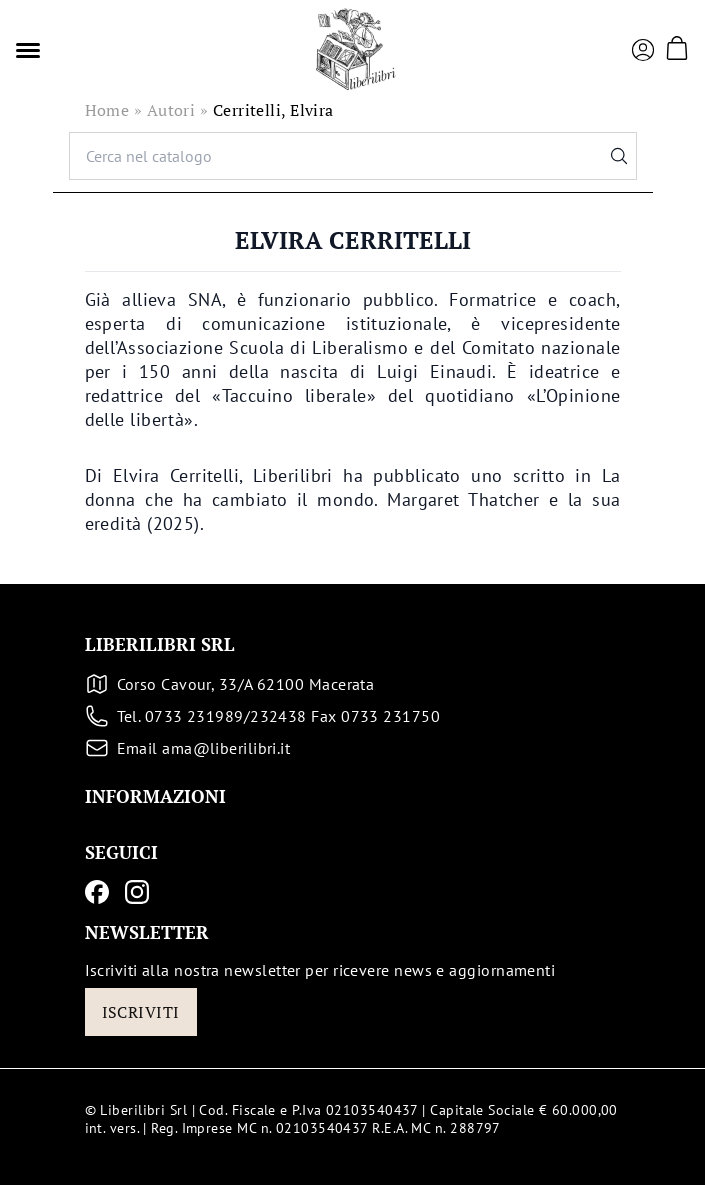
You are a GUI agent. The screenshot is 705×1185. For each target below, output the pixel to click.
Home (107, 110)
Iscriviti (141, 1012)
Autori (171, 110)
